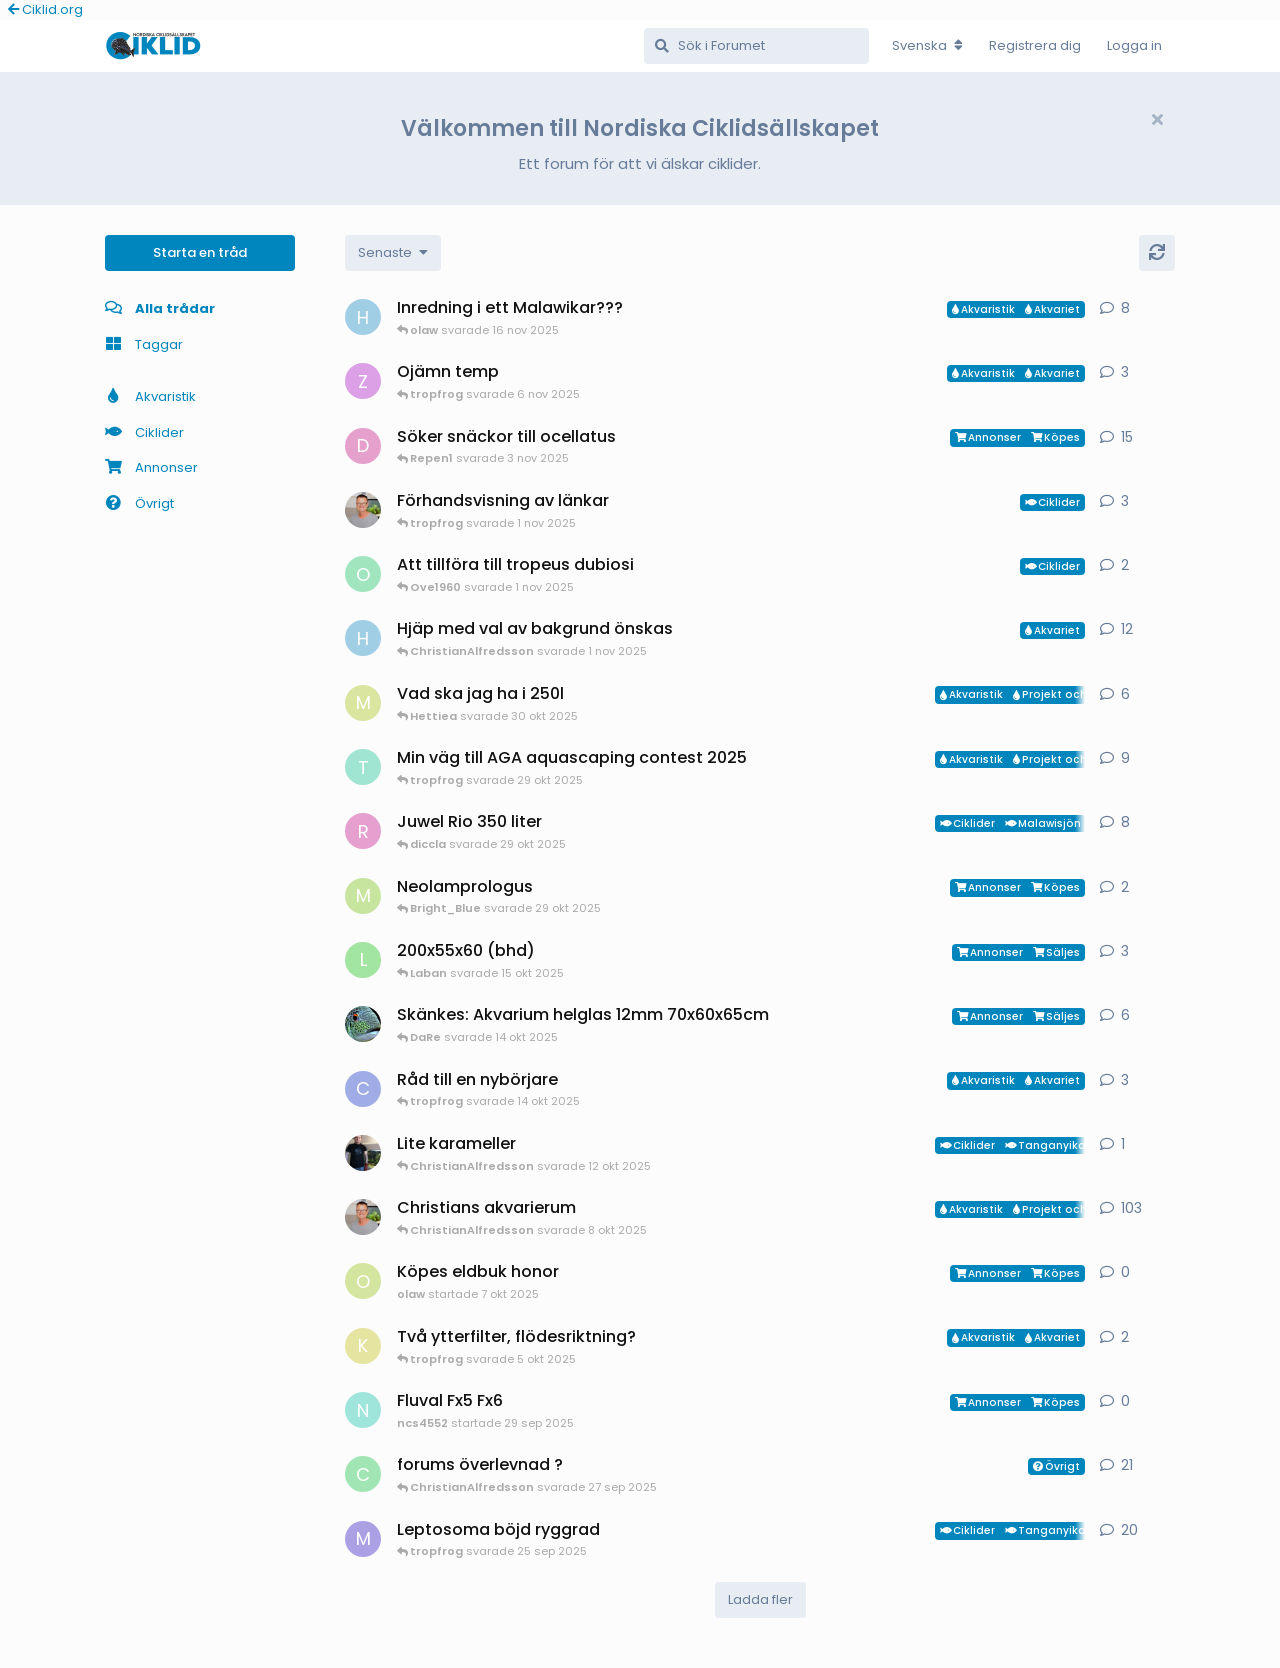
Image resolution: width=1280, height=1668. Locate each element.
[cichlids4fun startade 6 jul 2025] (363, 1474)
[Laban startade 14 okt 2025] (363, 960)
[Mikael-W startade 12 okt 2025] (363, 1153)
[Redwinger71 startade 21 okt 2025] (363, 831)
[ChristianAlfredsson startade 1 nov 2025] (363, 510)
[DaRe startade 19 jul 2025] (363, 1024)
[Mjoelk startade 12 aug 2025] (363, 1539)
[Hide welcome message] (1157, 120)
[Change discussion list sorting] (393, 253)
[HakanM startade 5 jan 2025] (363, 638)
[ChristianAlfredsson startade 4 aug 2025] (363, 1217)
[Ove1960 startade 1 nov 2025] (363, 574)
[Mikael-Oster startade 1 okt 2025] (363, 896)
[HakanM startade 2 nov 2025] (363, 317)
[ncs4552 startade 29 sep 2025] (363, 1410)
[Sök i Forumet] (756, 46)
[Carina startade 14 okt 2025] (363, 1089)
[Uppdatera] (1157, 253)
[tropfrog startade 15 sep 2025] (363, 767)
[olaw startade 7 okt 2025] (363, 1281)
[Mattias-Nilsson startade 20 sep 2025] (363, 703)
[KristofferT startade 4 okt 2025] (363, 1346)
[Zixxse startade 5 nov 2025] (363, 381)
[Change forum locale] (927, 46)
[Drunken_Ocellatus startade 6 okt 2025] (363, 446)
